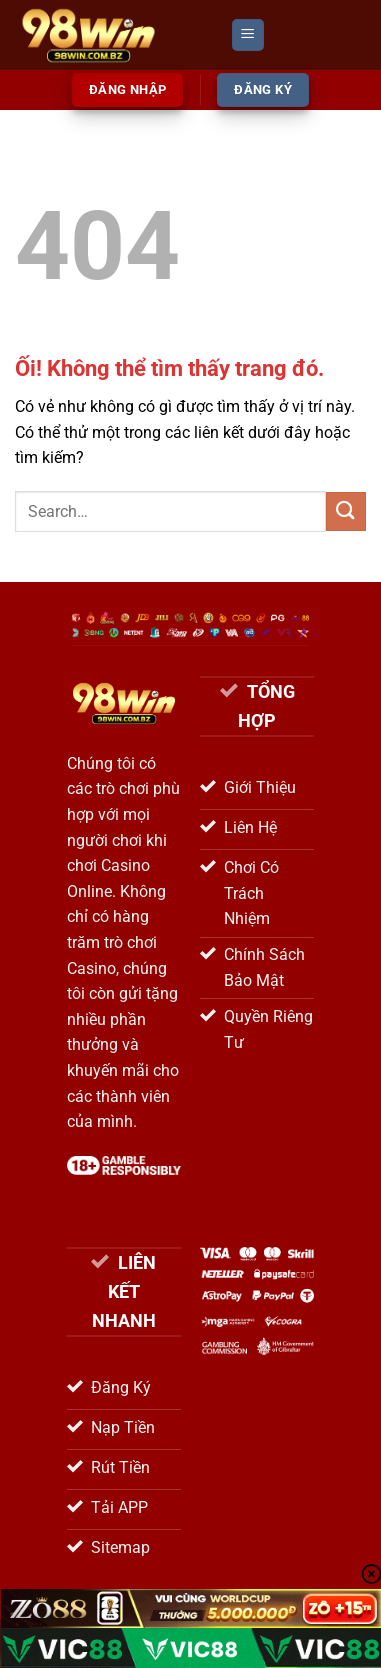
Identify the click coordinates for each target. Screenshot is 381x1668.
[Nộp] (346, 511)
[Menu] (248, 35)
